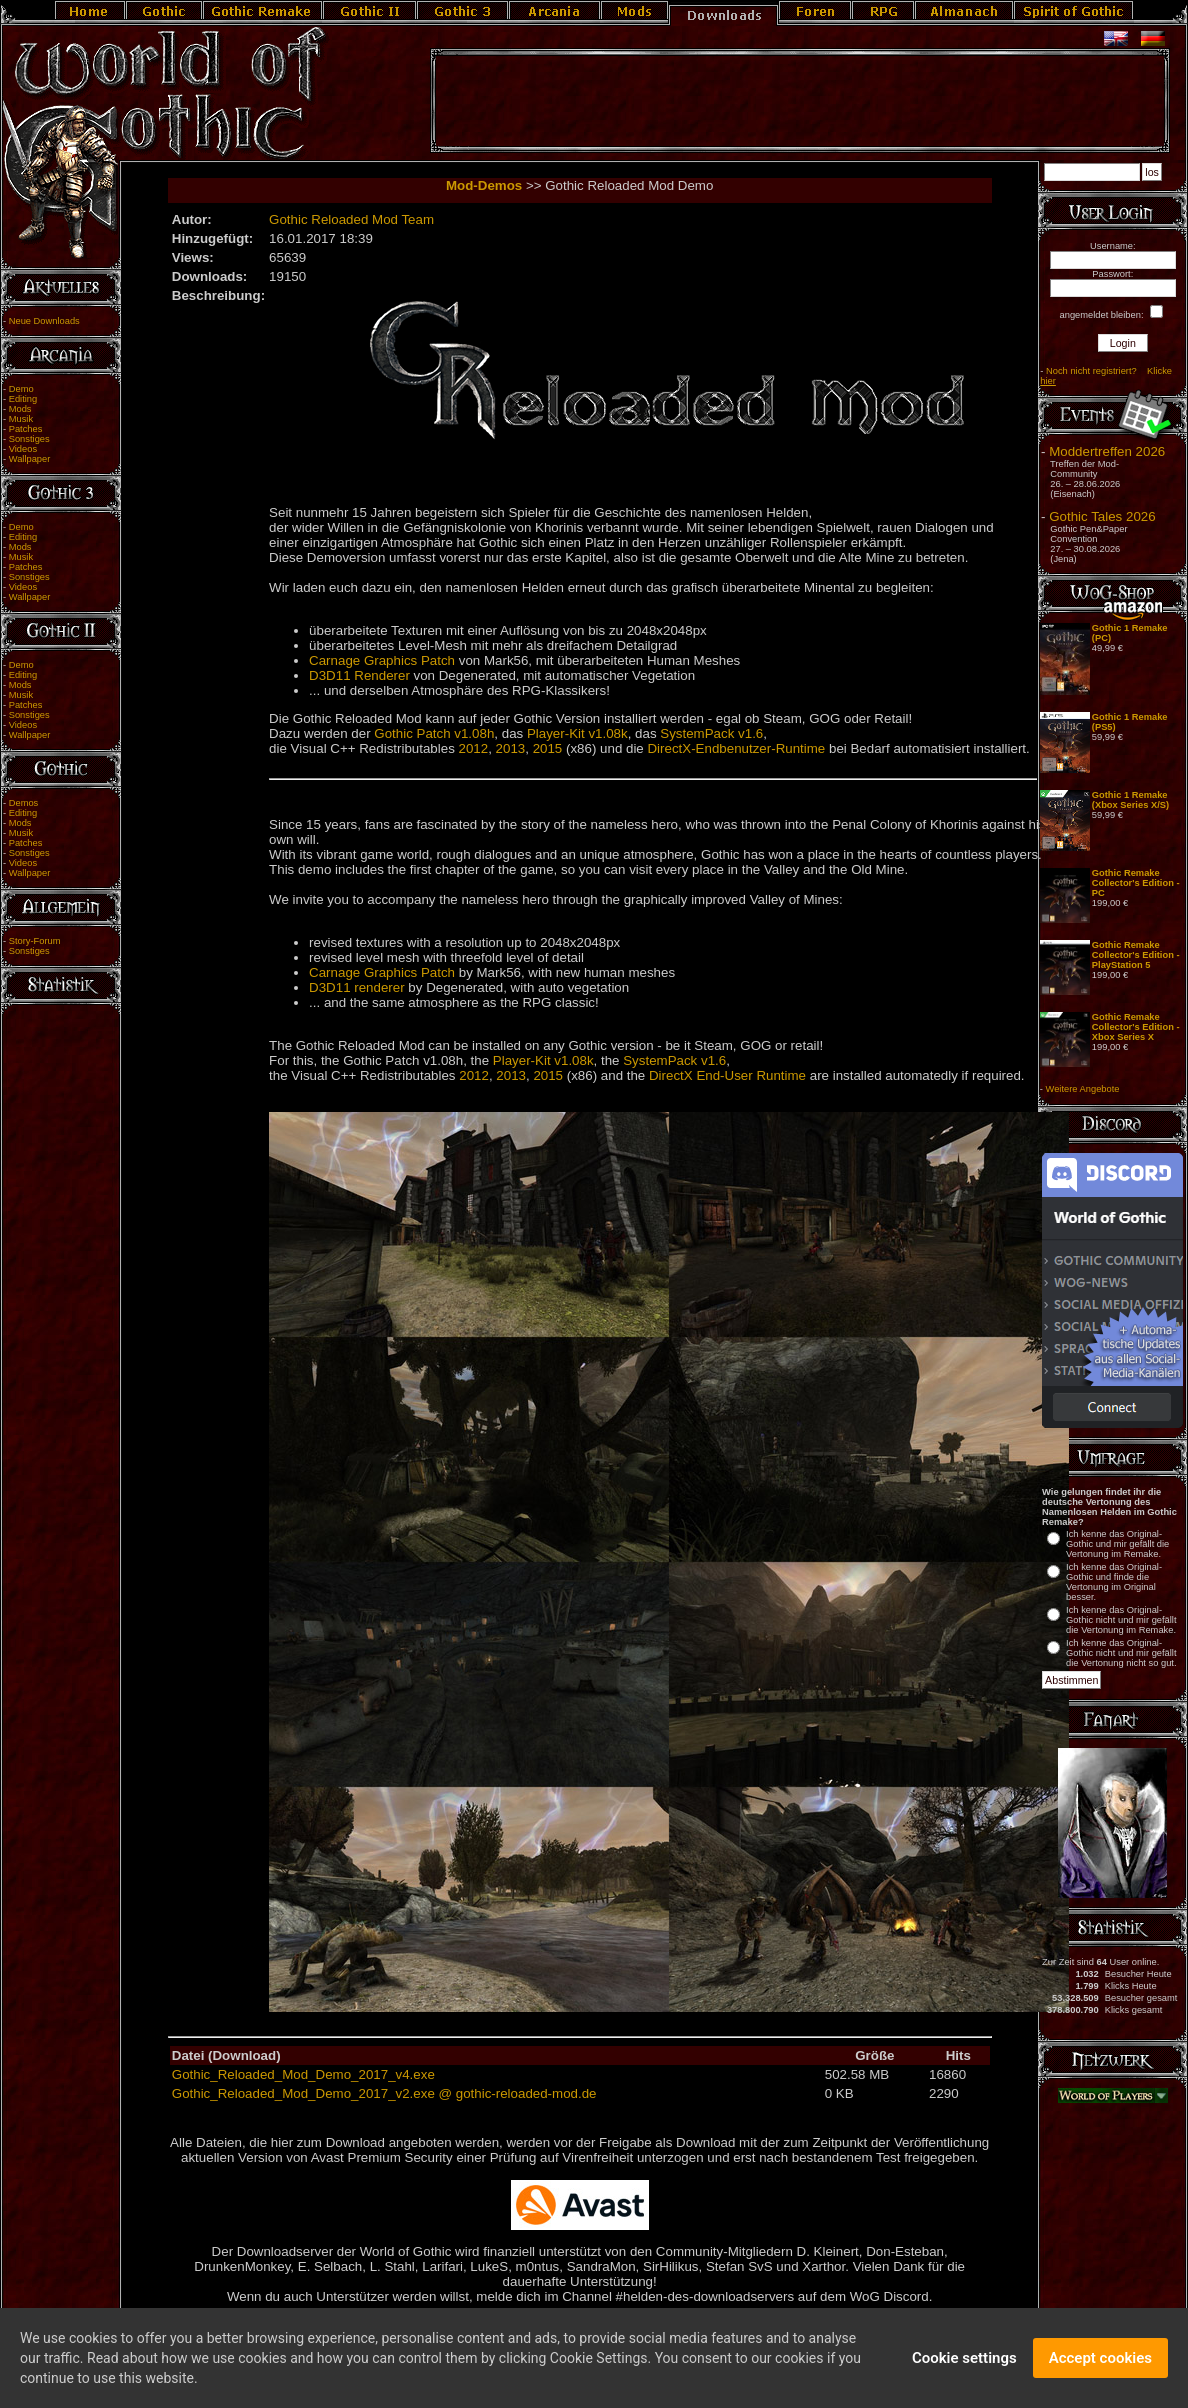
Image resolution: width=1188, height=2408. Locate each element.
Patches (26, 429)
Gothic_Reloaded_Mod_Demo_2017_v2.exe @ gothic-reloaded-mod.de (384, 2093)
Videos (23, 449)
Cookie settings (964, 2373)
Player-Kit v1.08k (577, 733)
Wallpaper (30, 459)
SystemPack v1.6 (711, 733)
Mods (20, 409)
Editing (23, 399)
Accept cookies (1100, 2373)
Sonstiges (29, 439)
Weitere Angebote (1083, 1089)
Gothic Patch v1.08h (434, 733)
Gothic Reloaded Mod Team (351, 219)
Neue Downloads (44, 321)
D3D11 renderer (357, 987)
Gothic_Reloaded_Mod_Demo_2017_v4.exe (303, 2074)
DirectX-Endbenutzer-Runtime (736, 748)
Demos (24, 803)
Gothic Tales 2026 (1102, 516)
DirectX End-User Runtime (727, 1075)
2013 (511, 748)
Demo (21, 389)
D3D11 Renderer (359, 675)
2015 (548, 748)
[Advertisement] (800, 101)
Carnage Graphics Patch (382, 660)
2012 (474, 748)
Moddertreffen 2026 (1107, 451)
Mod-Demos (484, 185)
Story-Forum (35, 941)
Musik (21, 419)
